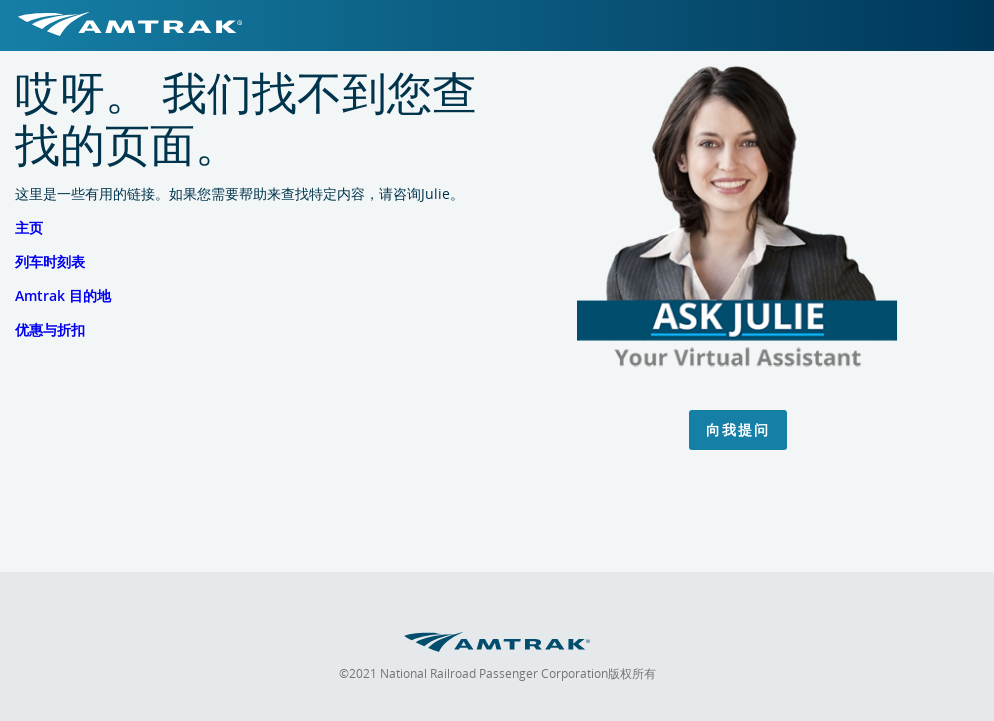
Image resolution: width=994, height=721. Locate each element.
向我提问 (738, 429)
